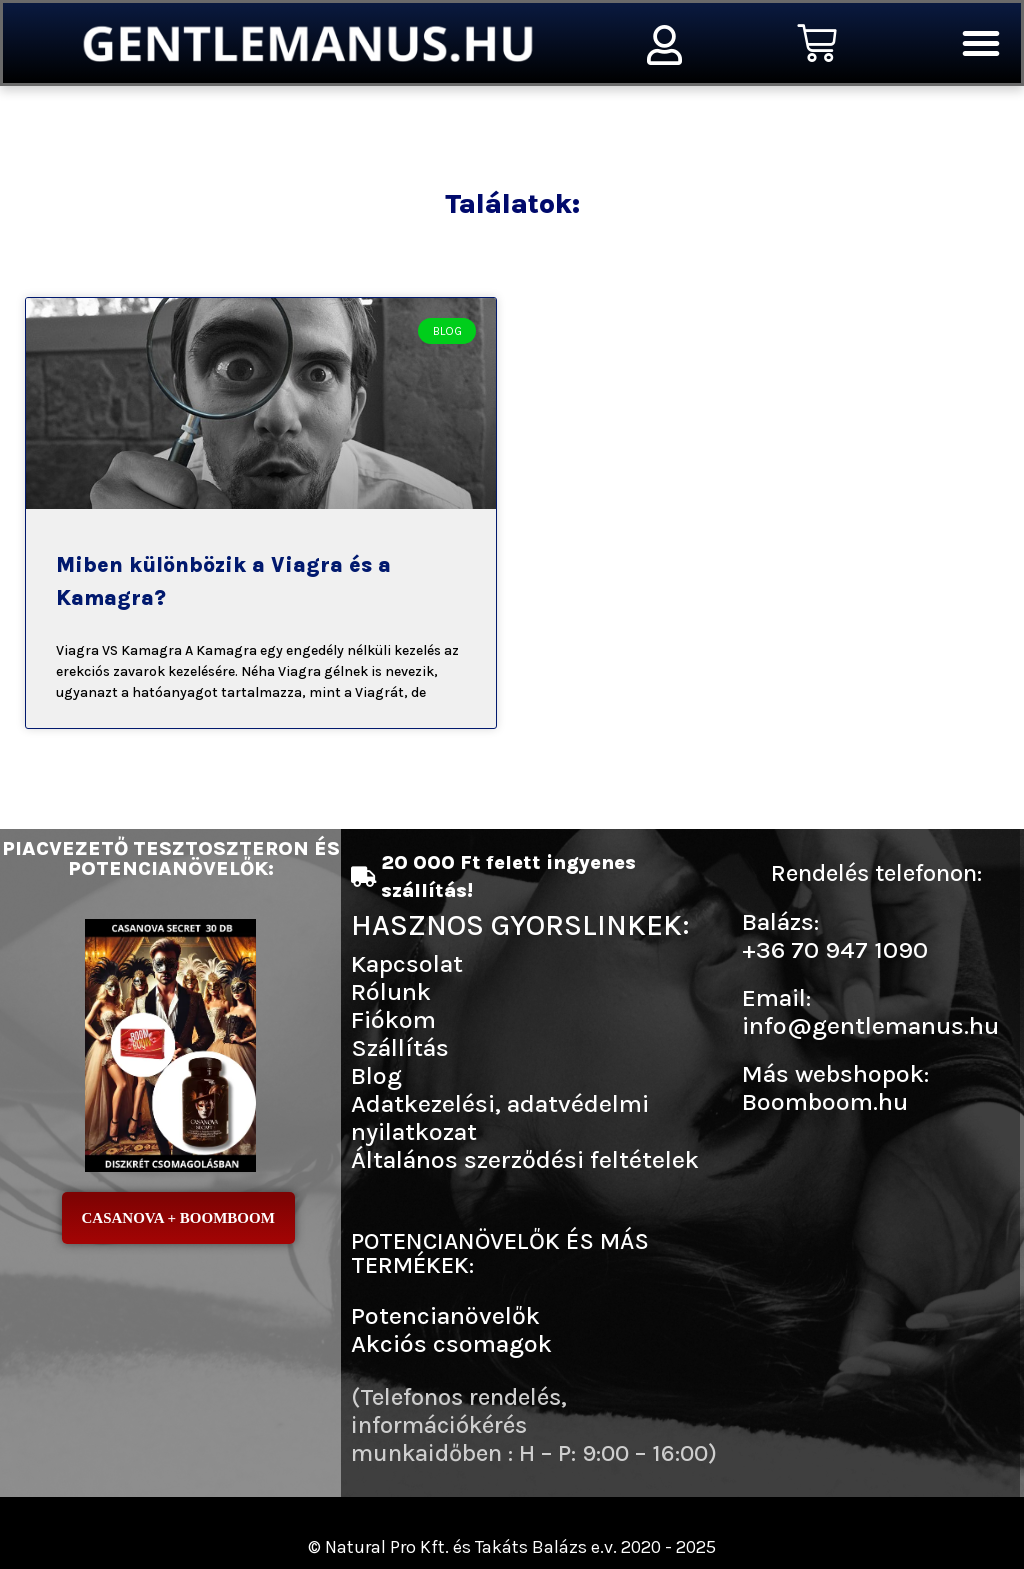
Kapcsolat (407, 963)
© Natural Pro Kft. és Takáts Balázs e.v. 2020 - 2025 (512, 1547)
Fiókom (393, 1019)
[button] (981, 43)
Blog (376, 1075)
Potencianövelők (445, 1315)
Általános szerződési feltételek (525, 1159)
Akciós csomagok (451, 1343)
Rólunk (391, 991)
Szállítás (400, 1047)
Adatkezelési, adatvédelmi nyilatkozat (500, 1117)
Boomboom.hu (825, 1101)
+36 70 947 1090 (835, 949)
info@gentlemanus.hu (870, 1025)
